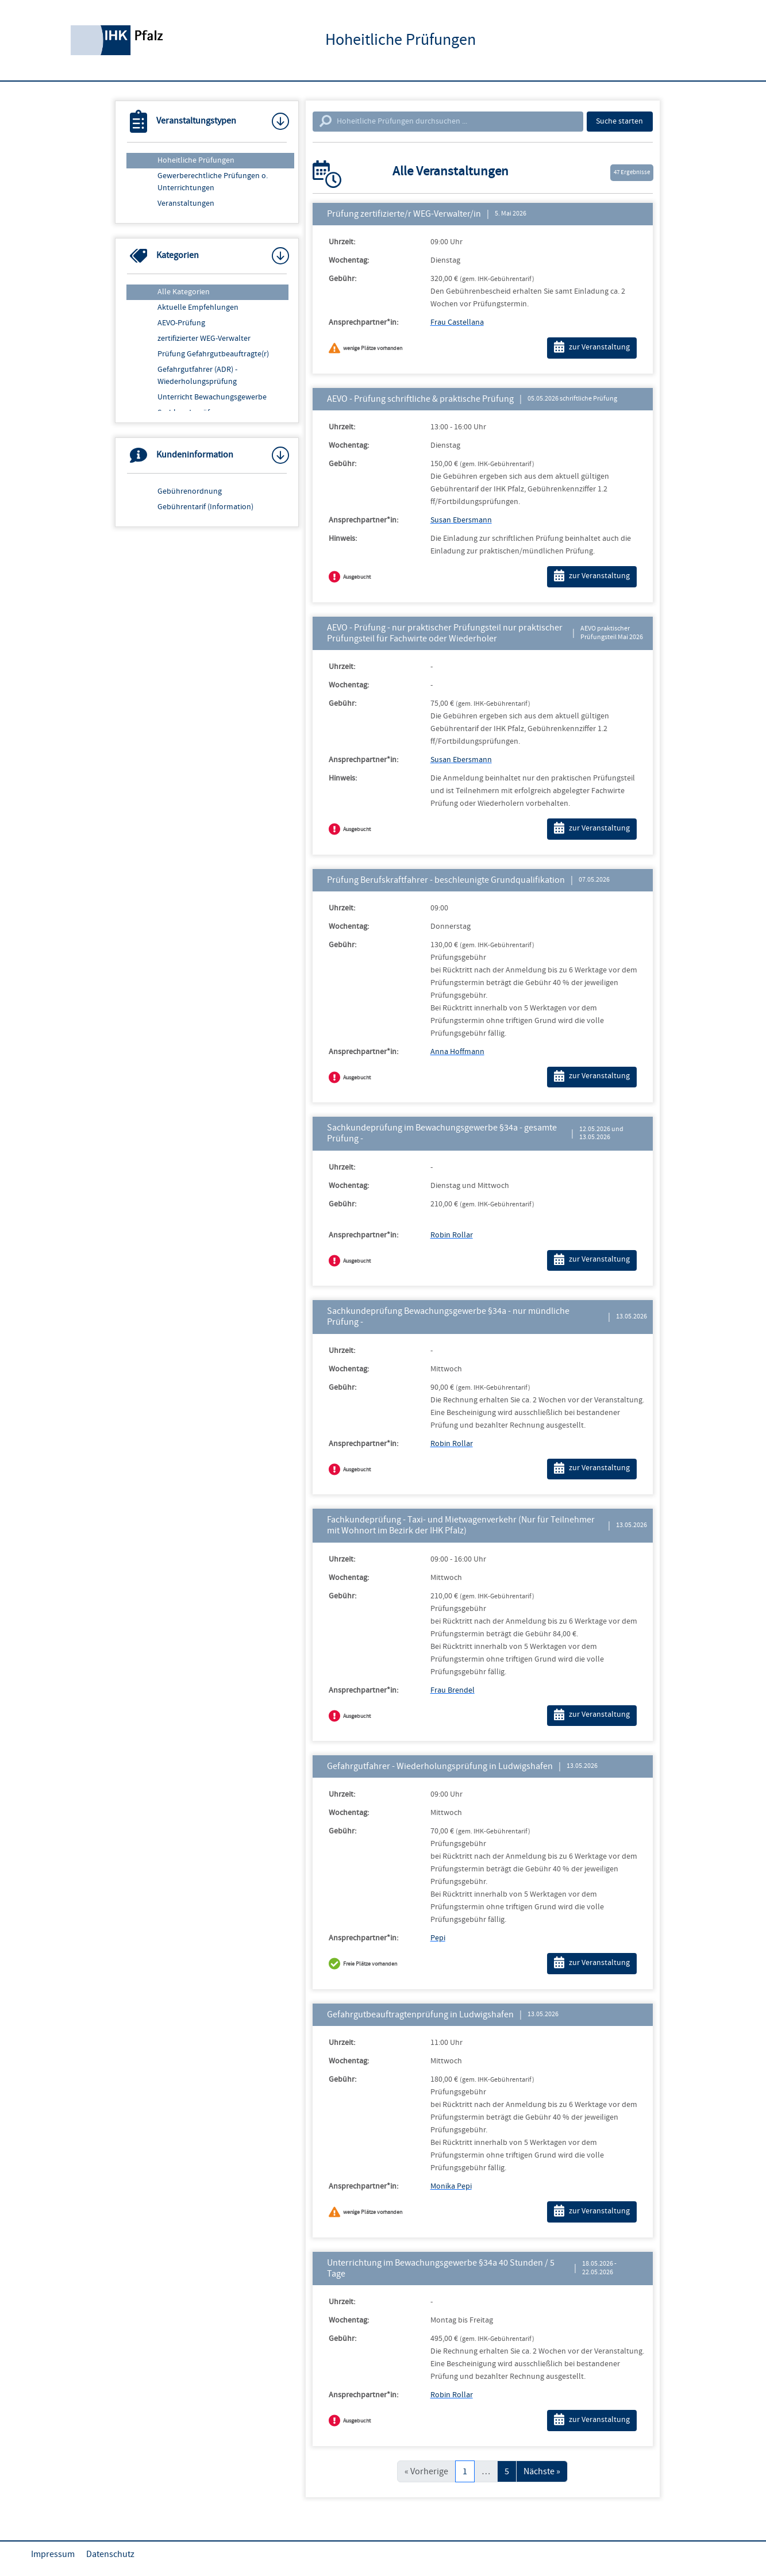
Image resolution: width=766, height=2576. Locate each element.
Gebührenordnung (189, 491)
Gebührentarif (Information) (205, 507)
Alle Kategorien (183, 292)
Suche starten (619, 121)
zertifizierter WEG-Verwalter (204, 338)
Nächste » (542, 2471)
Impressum (53, 2554)
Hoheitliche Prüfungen (195, 160)
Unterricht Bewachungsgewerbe (212, 397)
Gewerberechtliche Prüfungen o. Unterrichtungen (212, 182)
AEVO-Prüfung (181, 323)
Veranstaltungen (185, 203)
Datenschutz (110, 2554)
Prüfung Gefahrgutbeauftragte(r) (213, 354)
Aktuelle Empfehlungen (197, 307)
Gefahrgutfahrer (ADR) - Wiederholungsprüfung (197, 375)
